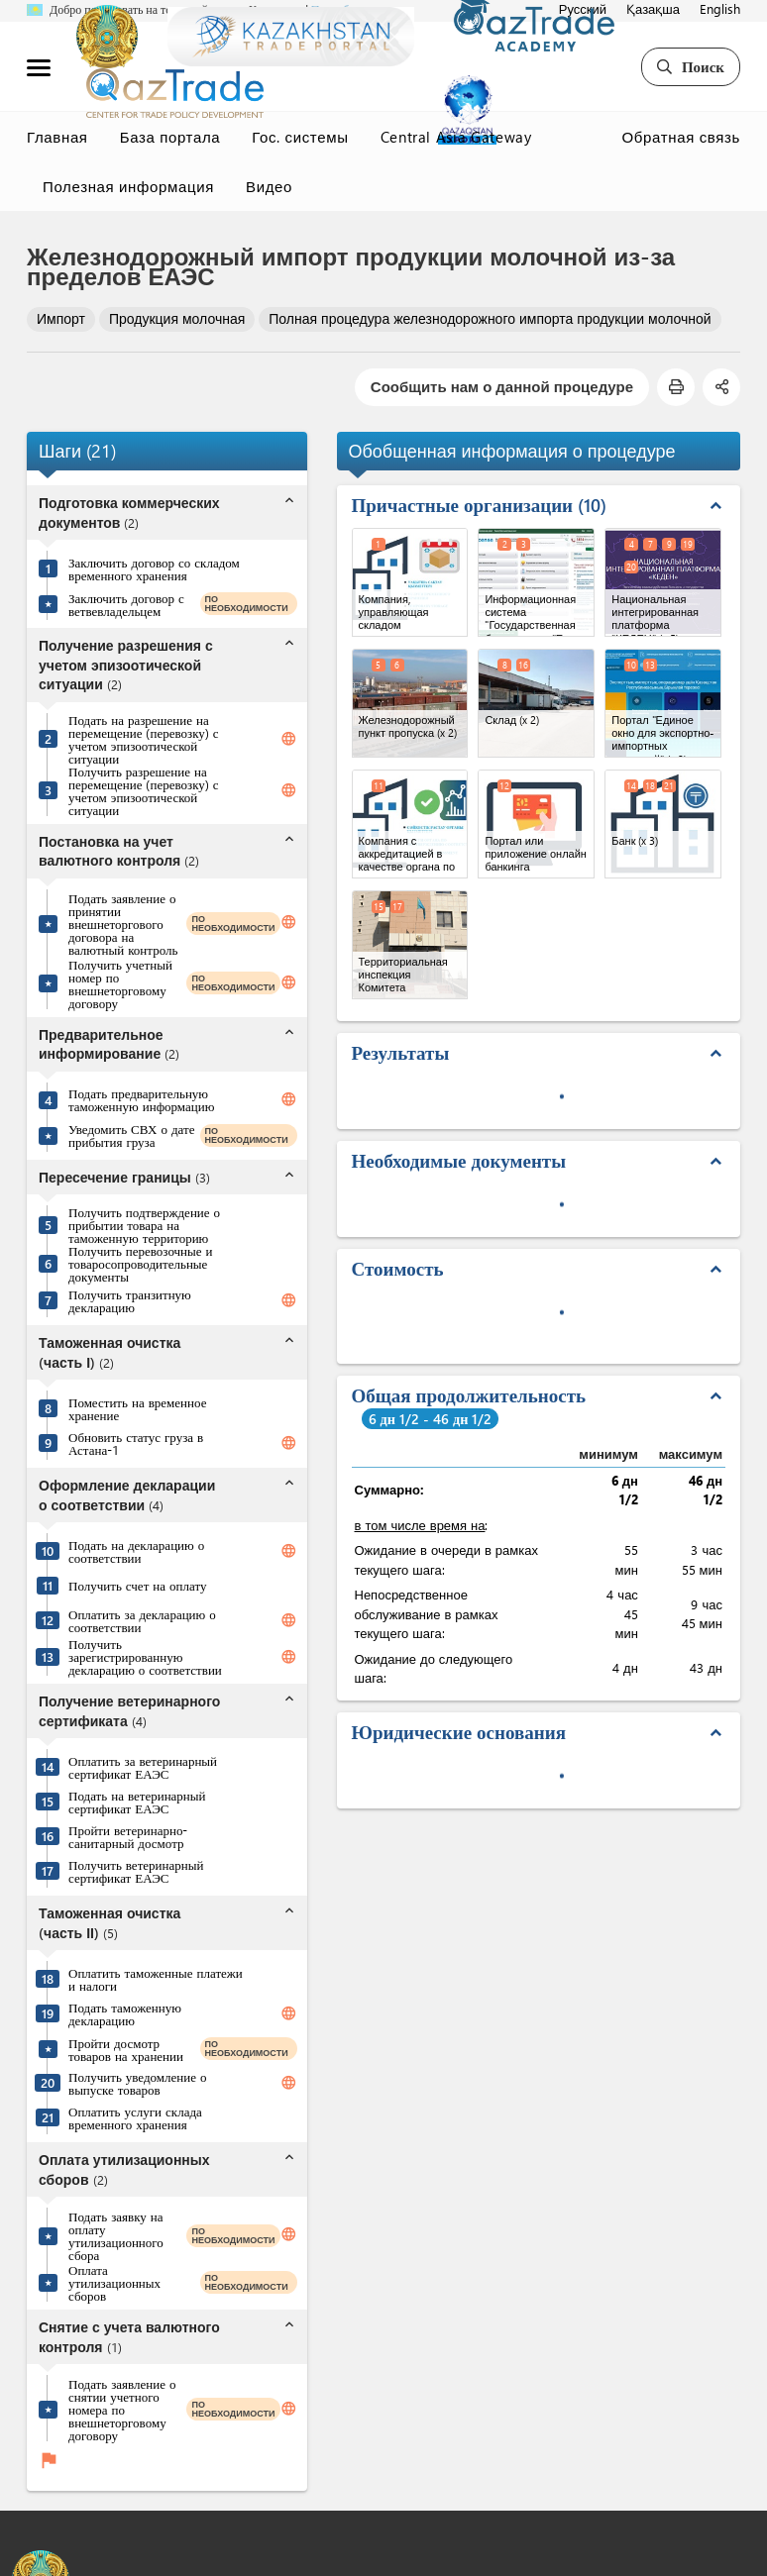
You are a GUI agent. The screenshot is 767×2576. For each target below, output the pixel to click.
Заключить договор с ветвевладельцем (126, 604)
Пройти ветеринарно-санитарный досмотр (127, 1836)
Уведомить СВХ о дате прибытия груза (131, 1135)
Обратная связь (681, 137)
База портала (170, 137)
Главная (57, 137)
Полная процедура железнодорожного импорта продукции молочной (490, 318)
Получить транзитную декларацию (129, 1300)
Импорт (61, 318)
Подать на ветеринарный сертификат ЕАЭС (137, 1801)
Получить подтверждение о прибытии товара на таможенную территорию (144, 1224)
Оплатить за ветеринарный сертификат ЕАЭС (142, 1767)
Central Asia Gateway (456, 137)
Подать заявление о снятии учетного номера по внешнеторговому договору (121, 2409)
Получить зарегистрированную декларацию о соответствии (145, 1656)
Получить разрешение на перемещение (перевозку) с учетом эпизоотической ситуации (143, 790)
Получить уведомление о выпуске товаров (137, 2083)
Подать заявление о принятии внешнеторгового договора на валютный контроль (122, 923)
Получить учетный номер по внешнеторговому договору (120, 983)
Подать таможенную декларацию (124, 2013)
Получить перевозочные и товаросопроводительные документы (140, 1263)
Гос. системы (300, 137)
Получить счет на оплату (137, 1585)
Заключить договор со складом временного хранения (154, 568)
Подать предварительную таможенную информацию (141, 1099)
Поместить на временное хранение (137, 1408)
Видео (269, 186)
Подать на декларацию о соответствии (136, 1551)
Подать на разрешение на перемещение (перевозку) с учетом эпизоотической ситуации (143, 739)
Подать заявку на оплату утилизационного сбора (116, 2235)
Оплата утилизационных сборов (114, 2282)
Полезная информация (128, 186)
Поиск (690, 66)
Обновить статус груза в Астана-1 (135, 1443)
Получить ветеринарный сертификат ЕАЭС (135, 1871)
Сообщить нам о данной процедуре (502, 386)
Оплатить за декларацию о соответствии (142, 1620)
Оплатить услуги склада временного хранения (135, 2117)
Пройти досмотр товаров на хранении (125, 2049)
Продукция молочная (177, 318)
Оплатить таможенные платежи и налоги (155, 1979)
